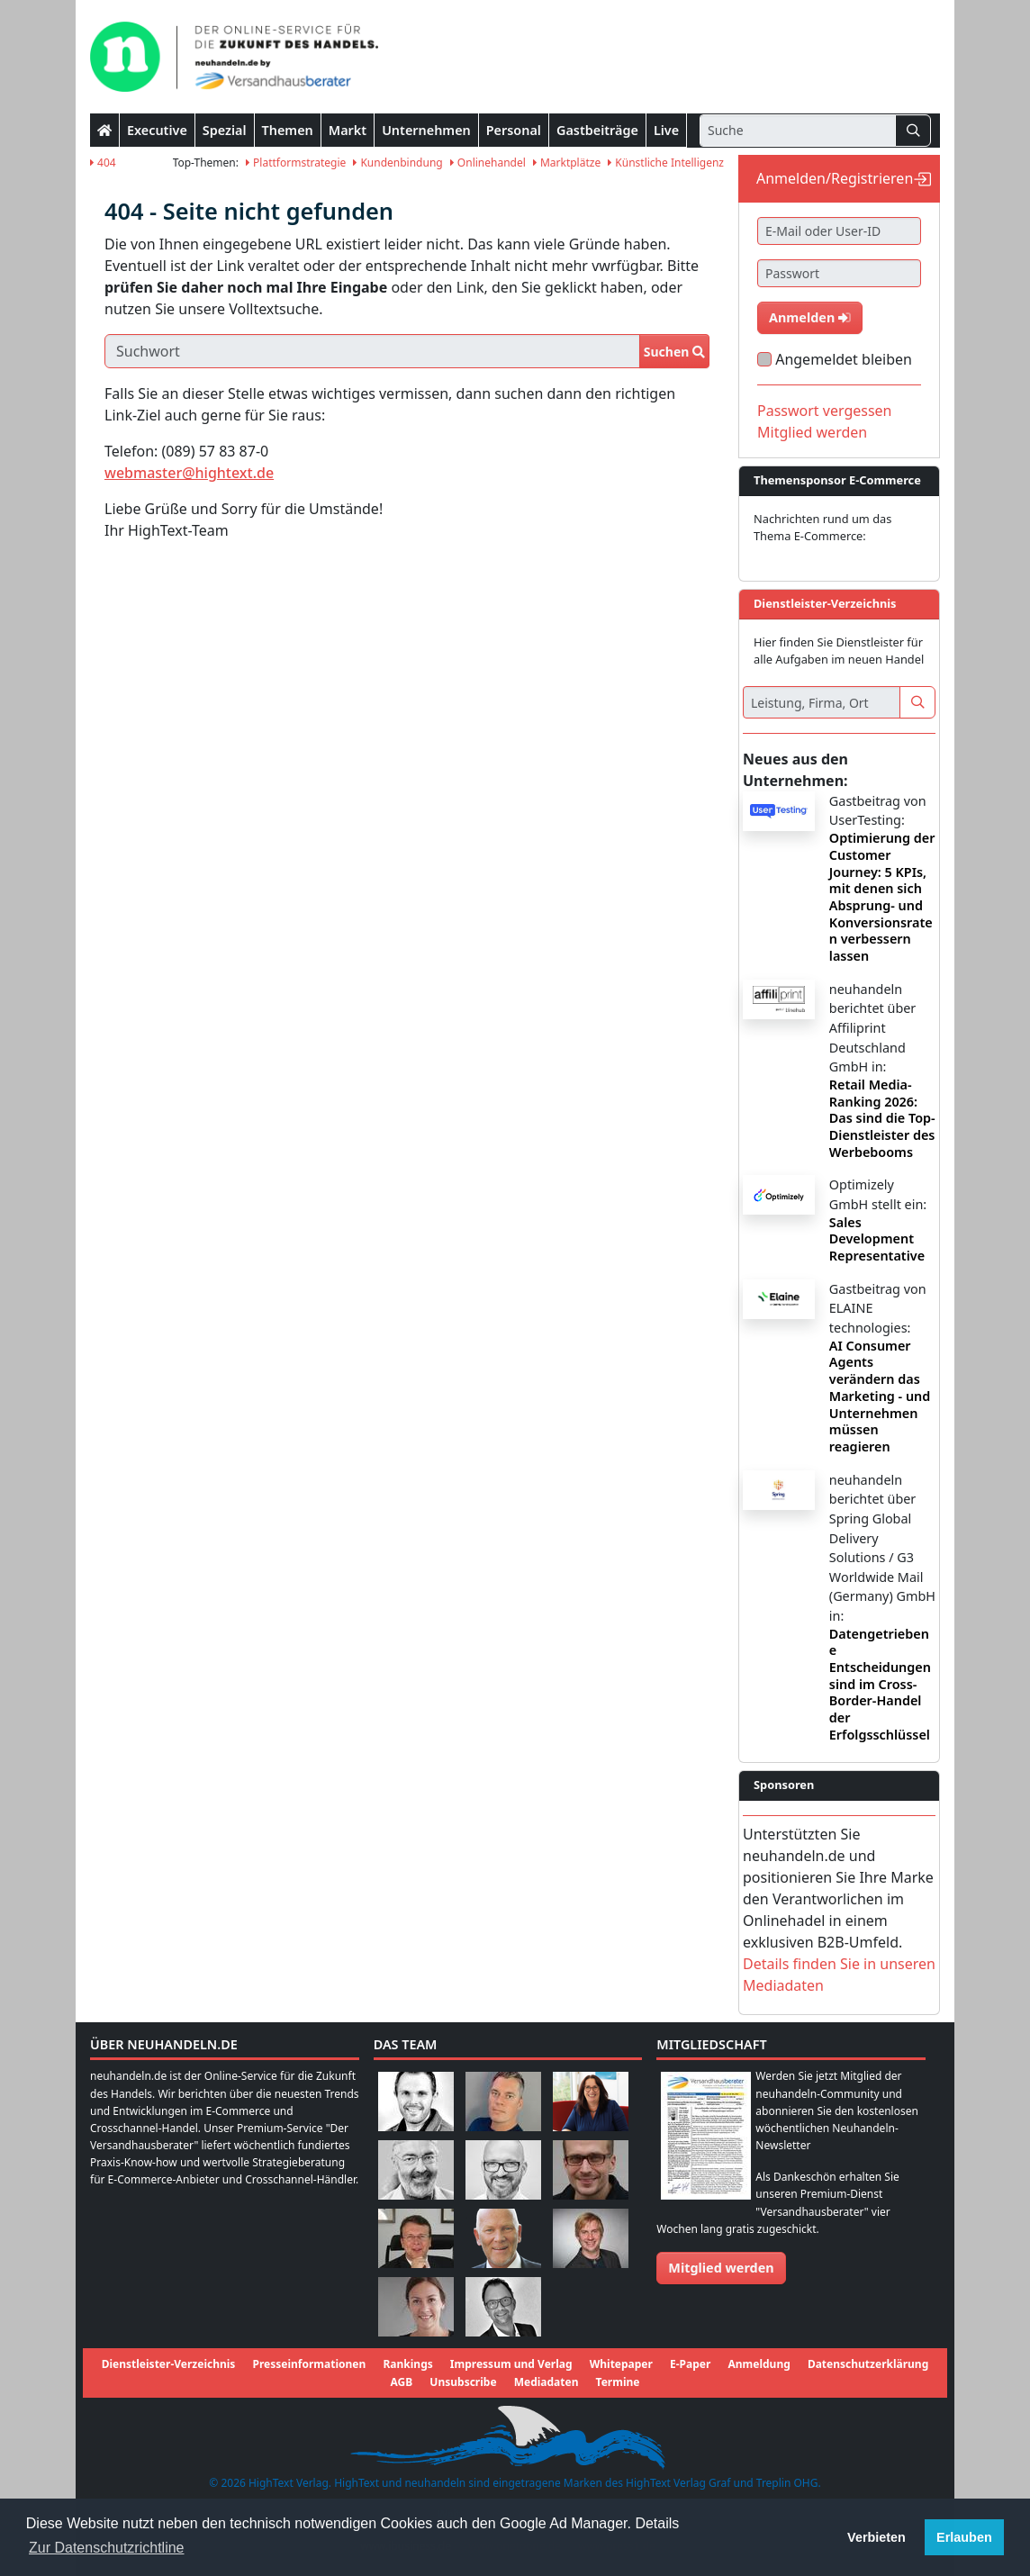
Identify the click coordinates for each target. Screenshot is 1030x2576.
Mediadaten (546, 2382)
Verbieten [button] (876, 2537)
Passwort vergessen (824, 410)
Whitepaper (621, 2364)
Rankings (407, 2364)
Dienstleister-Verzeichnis (169, 2364)
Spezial (225, 130)
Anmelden (810, 317)
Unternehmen (426, 130)
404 (103, 162)
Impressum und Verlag (511, 2364)
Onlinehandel (488, 162)
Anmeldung (758, 2364)
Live (666, 130)
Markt (347, 130)
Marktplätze (567, 162)
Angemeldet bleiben (843, 359)
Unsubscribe (462, 2382)
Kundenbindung (397, 162)
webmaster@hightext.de (189, 473)
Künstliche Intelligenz (666, 162)
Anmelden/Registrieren (834, 178)
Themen (287, 130)
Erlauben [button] (964, 2537)
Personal (513, 130)
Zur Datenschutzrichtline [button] (107, 2547)
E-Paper (690, 2364)
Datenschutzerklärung (868, 2364)
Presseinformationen (309, 2364)
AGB (402, 2382)
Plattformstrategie (296, 162)
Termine (618, 2382)
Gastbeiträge (597, 130)
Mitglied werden (812, 432)
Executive (157, 130)
